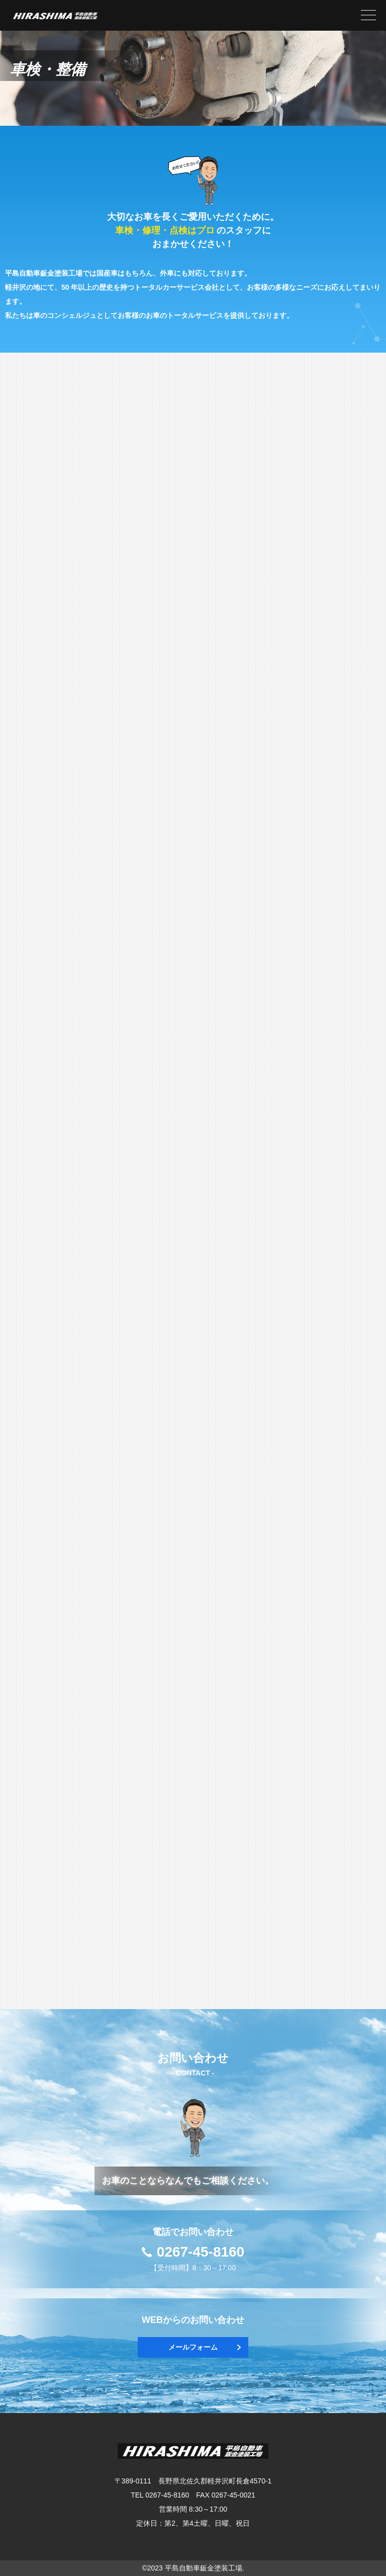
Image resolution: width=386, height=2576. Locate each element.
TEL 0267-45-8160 (160, 2495)
